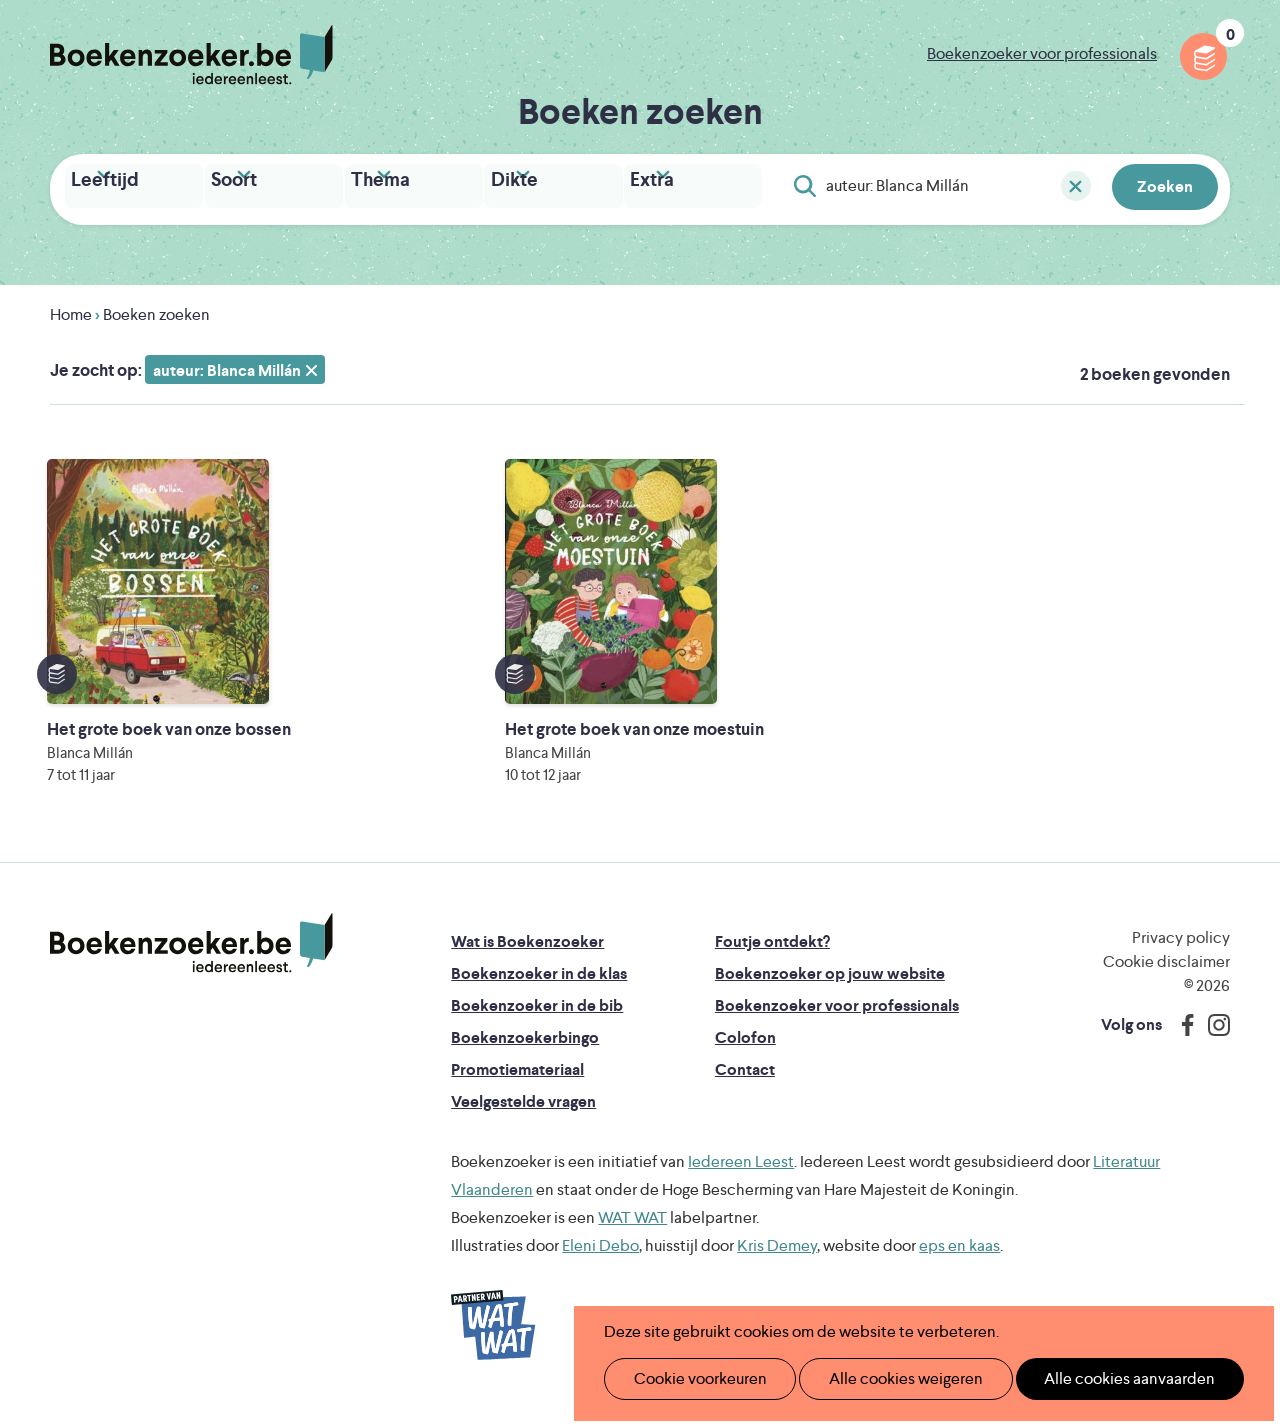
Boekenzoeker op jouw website (830, 989)
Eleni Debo (600, 1261)
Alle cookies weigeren (885, 1378)
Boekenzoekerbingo (525, 1053)
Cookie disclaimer (1166, 977)
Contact (745, 1085)
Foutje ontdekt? (772, 957)
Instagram (1212, 1041)
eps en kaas (959, 1261)
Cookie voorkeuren (691, 1378)
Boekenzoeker (191, 55)
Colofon (745, 1053)
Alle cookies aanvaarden (1096, 1378)
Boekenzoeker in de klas (539, 989)
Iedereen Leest (741, 1177)
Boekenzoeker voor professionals (1042, 53)
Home (71, 309)
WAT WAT (632, 1233)
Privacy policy (1181, 953)
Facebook (1183, 1041)
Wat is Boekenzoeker (527, 957)
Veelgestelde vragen (523, 1117)
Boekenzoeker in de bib (537, 1021)
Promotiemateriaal (517, 1085)
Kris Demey (777, 1261)
